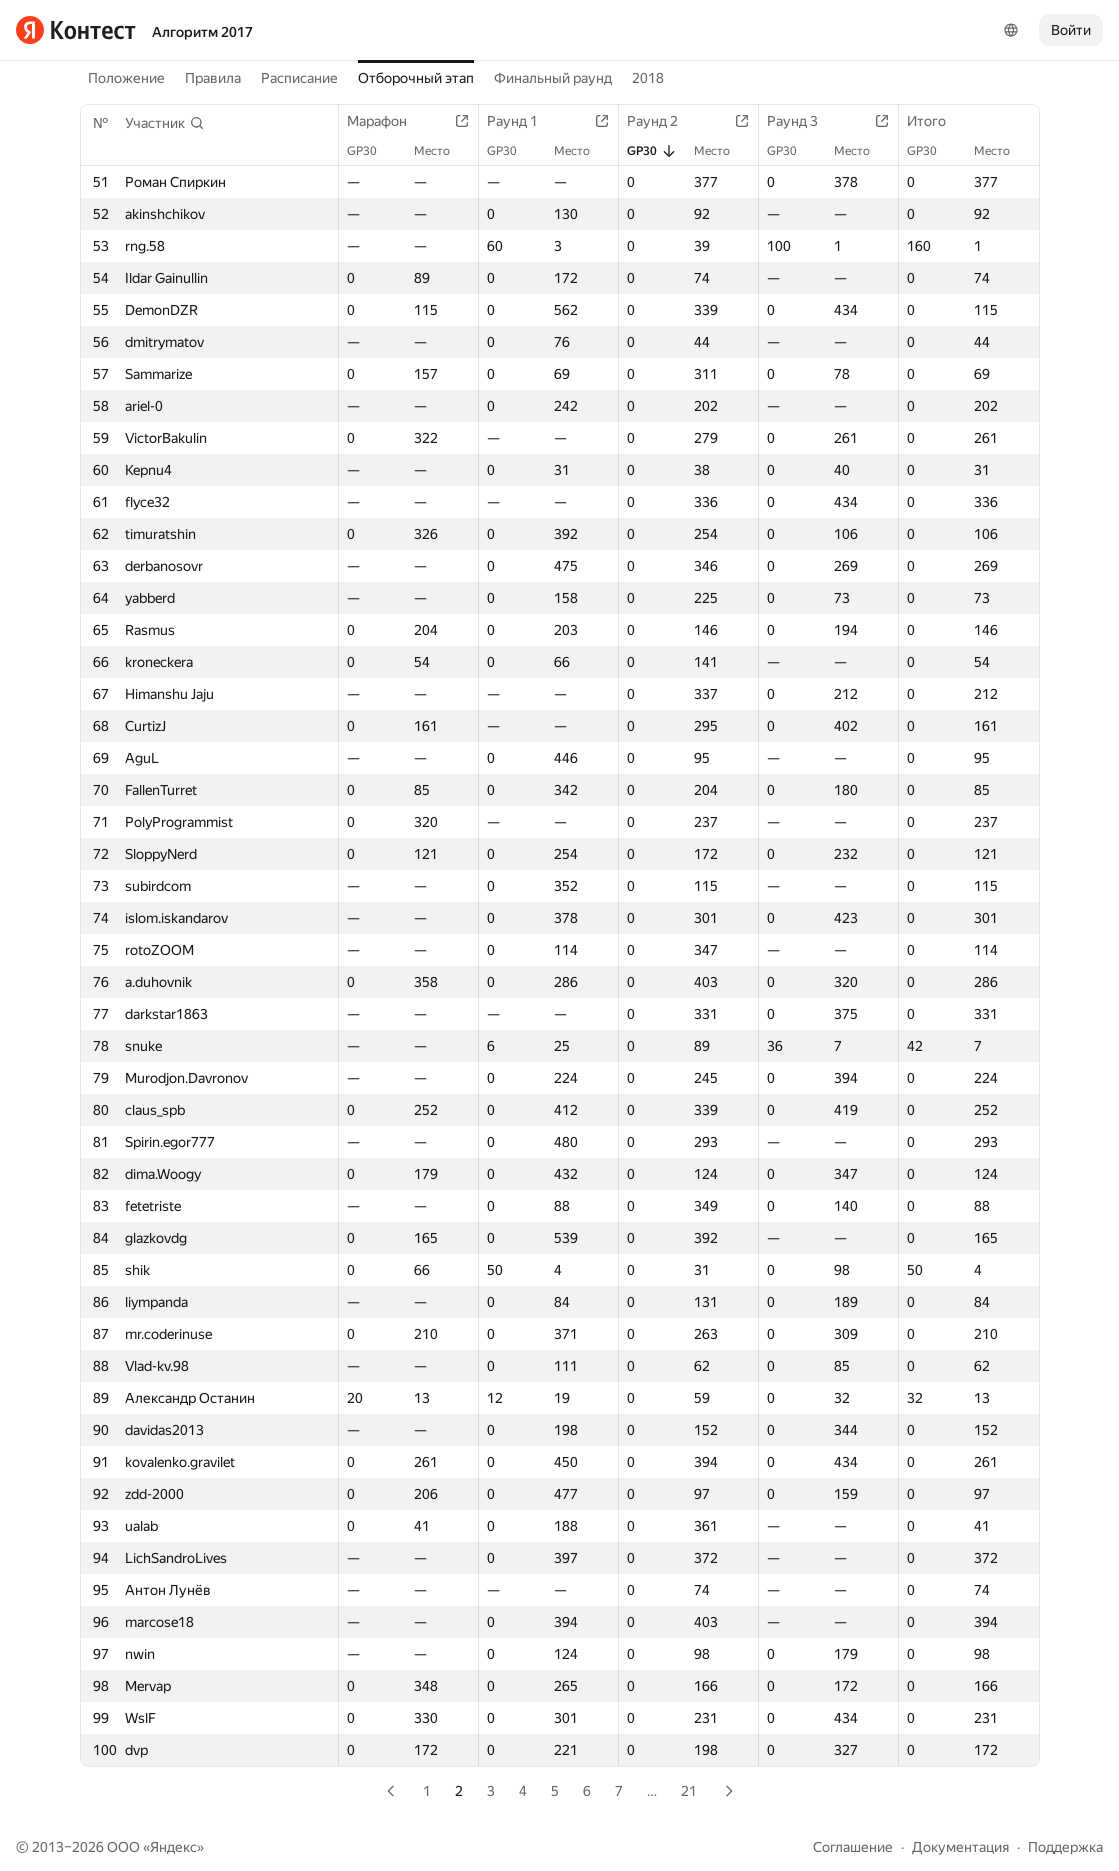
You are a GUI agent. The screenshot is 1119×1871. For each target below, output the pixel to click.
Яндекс (173, 1847)
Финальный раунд (553, 78)
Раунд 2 (662, 121)
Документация (960, 1847)
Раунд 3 (802, 121)
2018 (648, 78)
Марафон (387, 121)
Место (442, 151)
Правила (213, 78)
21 (689, 1791)
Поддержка (1065, 1847)
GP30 (372, 151)
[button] (165, 123)
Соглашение (853, 1847)
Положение (126, 78)
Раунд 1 (522, 121)
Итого (936, 121)
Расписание (299, 78)
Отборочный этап (416, 78)
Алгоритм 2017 (202, 32)
